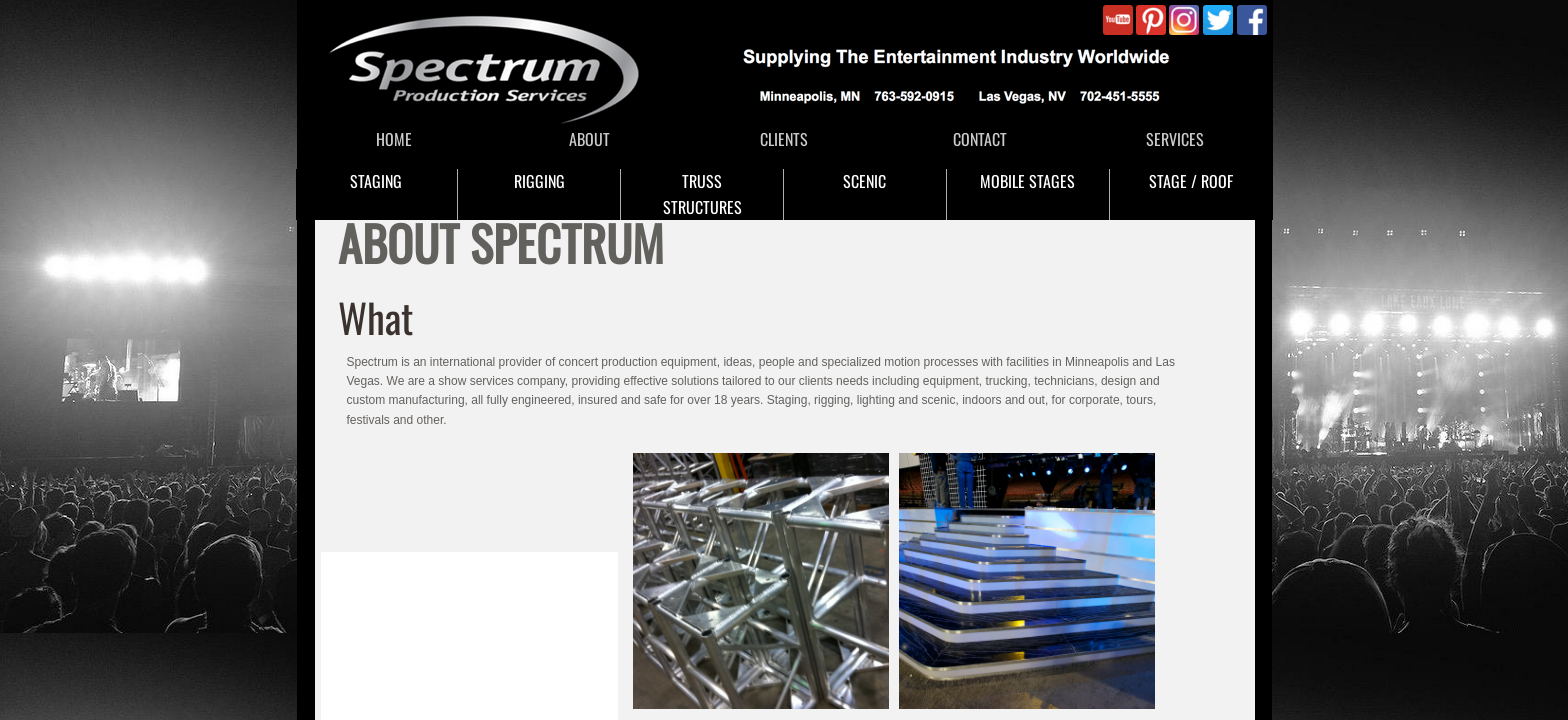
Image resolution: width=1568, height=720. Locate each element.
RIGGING (539, 181)
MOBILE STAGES (1027, 181)
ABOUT (589, 139)
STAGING (376, 181)
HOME (394, 139)
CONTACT (980, 139)
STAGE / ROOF (1191, 181)
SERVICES (1175, 139)
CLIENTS (784, 139)
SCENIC (864, 181)
